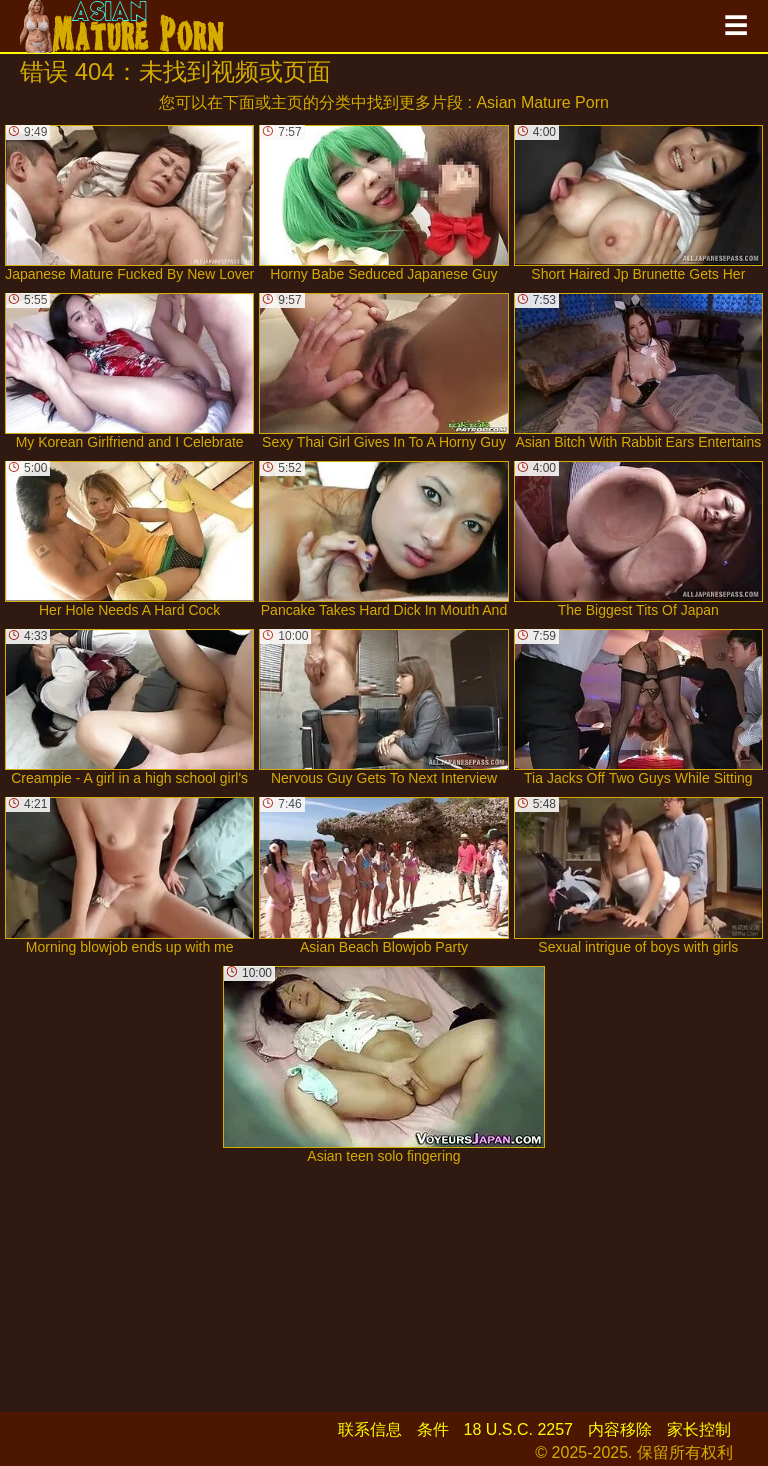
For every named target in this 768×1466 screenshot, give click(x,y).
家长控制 (699, 1429)
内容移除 (620, 1429)
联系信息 (370, 1429)
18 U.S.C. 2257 (518, 1429)
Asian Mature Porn (542, 102)
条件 (433, 1429)
